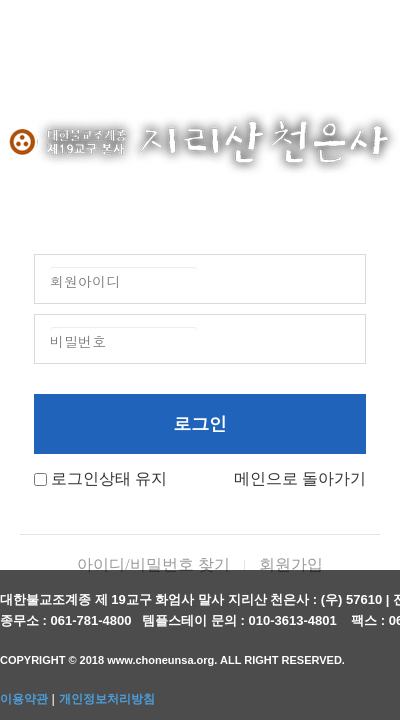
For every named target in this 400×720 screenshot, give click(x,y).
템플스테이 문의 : (195, 620)
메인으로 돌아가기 (300, 478)
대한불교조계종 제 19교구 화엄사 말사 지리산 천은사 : (158, 599)
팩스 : (370, 620)
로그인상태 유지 (109, 478)
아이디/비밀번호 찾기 (153, 564)
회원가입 (291, 564)
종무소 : (25, 620)
